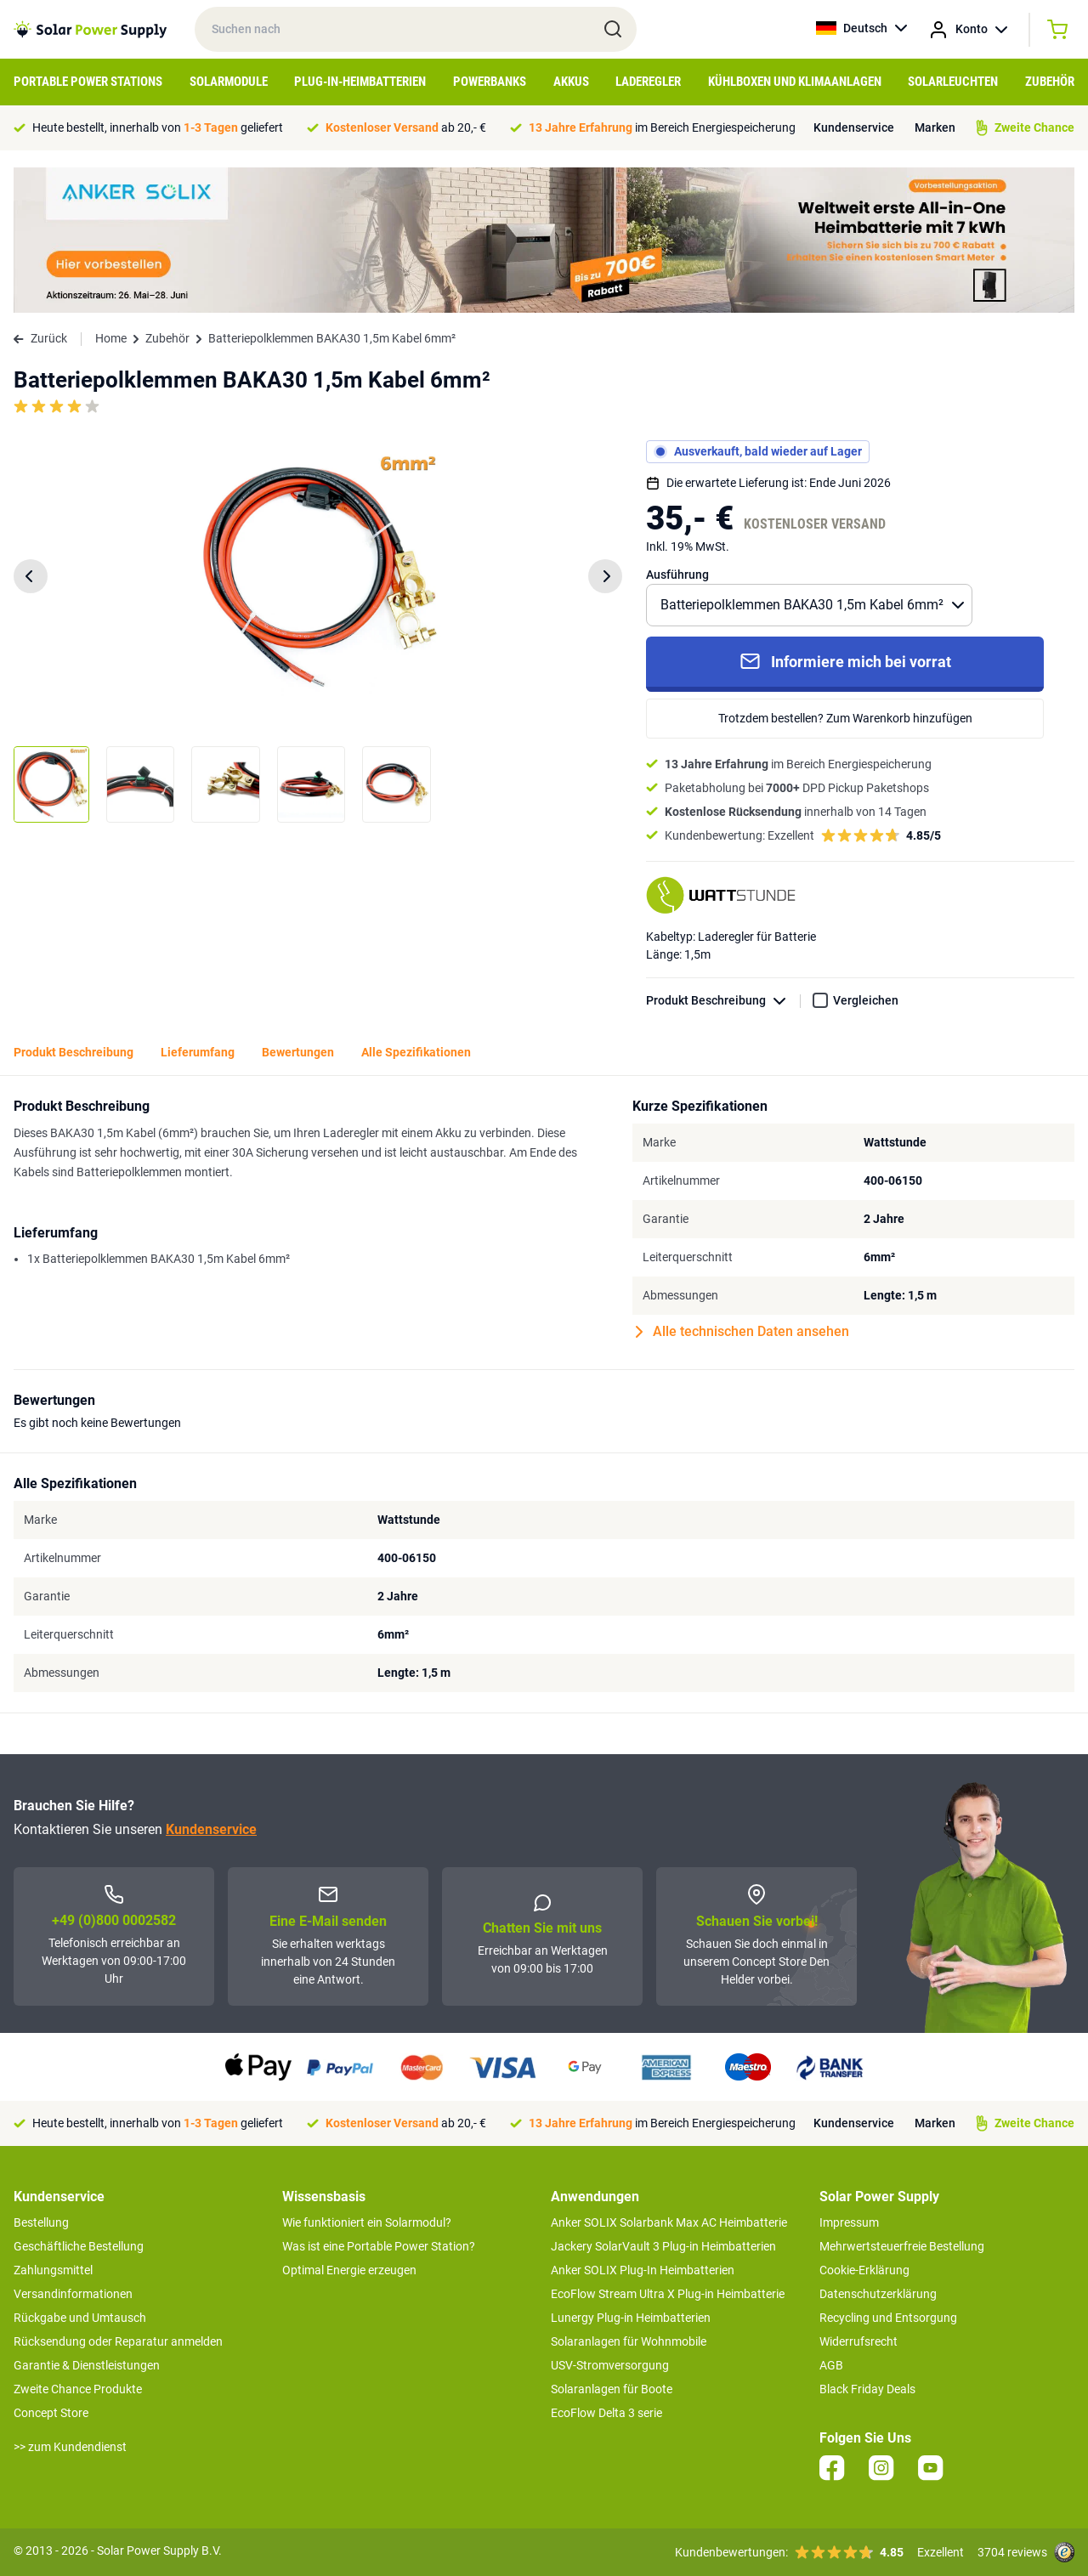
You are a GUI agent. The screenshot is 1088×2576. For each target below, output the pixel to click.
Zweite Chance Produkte (78, 2389)
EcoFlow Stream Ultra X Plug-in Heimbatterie (668, 2294)
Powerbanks (489, 81)
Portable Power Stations (88, 81)
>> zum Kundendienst (70, 2447)
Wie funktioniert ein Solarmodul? (366, 2222)
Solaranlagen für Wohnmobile (628, 2341)
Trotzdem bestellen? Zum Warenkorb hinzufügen (845, 718)
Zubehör (1049, 81)
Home (111, 338)
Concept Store (51, 2413)
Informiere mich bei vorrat (845, 661)
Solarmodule (229, 81)
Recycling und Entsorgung (888, 2317)
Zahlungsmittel (53, 2270)
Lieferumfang (198, 1052)
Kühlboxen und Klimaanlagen (794, 81)
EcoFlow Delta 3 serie (606, 2413)
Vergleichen (865, 1000)
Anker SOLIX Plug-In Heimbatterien (642, 2270)
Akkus (571, 81)
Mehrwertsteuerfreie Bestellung (901, 2246)
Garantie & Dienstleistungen (87, 2365)
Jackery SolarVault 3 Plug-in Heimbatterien (663, 2246)
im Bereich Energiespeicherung (662, 127)
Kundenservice (853, 127)
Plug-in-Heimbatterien (360, 81)
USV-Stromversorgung (610, 2365)
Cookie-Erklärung (864, 2270)
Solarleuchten (953, 81)
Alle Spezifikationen (416, 1052)
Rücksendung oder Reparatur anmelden (118, 2341)
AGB (831, 2365)
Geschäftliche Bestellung (79, 2246)
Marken (935, 127)
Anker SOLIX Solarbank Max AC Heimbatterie (669, 2222)
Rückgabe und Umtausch (80, 2317)
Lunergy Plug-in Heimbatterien (631, 2317)
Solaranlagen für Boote (611, 2389)
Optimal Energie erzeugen (349, 2270)
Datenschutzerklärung (878, 2294)
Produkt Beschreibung (723, 1001)
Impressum (849, 2222)
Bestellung (41, 2222)
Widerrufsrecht (858, 2341)
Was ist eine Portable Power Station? (378, 2246)
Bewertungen (298, 1052)
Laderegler (648, 81)
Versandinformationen (73, 2294)
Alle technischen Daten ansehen (742, 1332)
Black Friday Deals (867, 2389)
